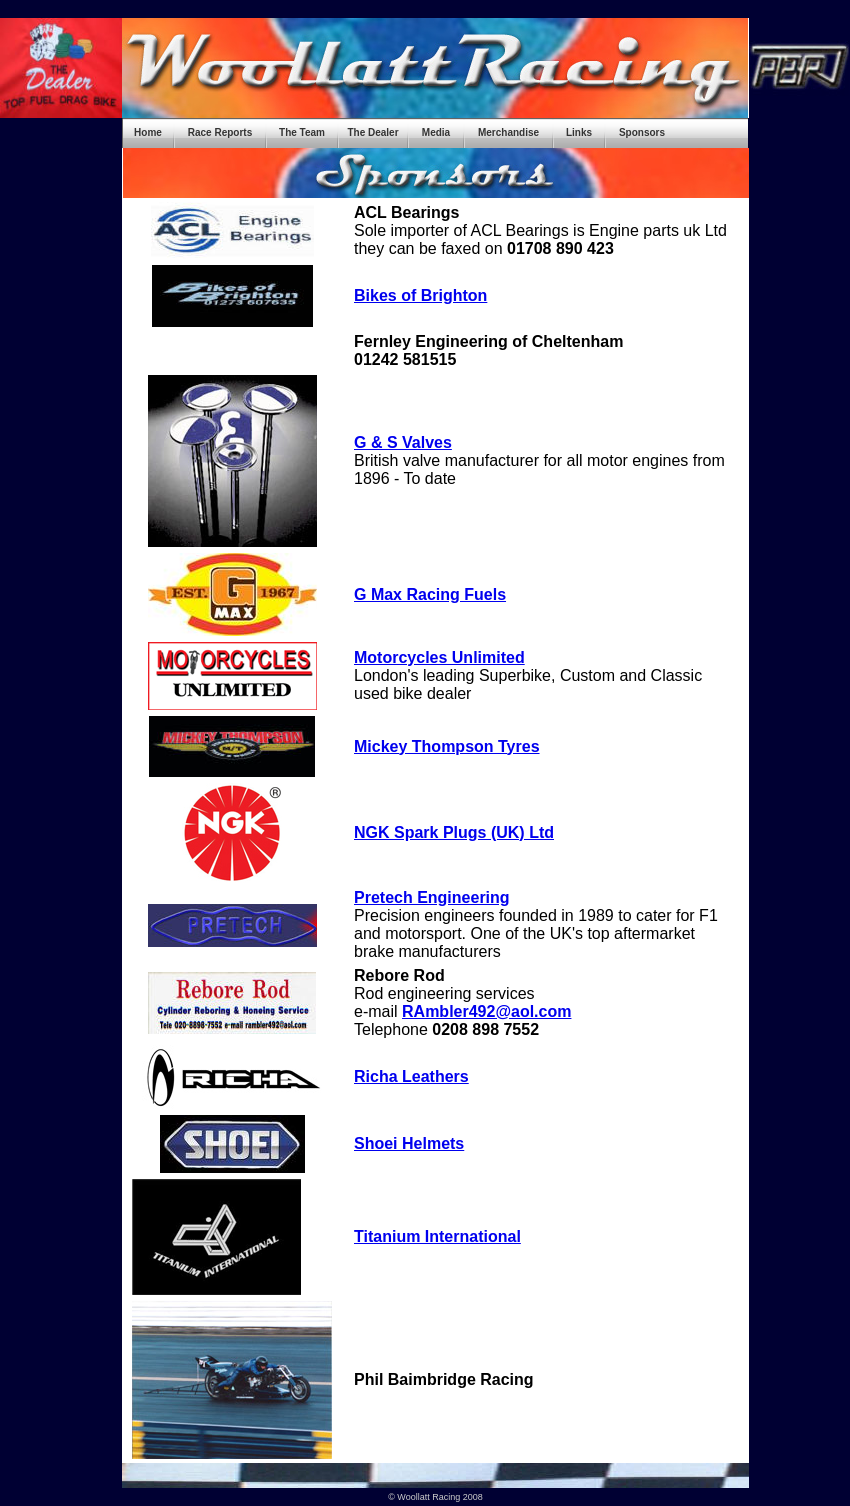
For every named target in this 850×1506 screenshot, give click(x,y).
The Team (302, 132)
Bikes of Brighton (420, 295)
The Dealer (372, 132)
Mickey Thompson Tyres (447, 746)
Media (436, 132)
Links (579, 132)
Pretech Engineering (432, 897)
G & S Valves (403, 442)
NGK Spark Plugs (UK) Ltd (454, 832)
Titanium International (437, 1236)
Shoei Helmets (409, 1143)
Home (148, 132)
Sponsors (642, 132)
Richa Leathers (411, 1076)
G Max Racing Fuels (430, 594)
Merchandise (508, 132)
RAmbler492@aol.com (486, 1011)
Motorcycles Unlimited (439, 657)
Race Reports (220, 132)
